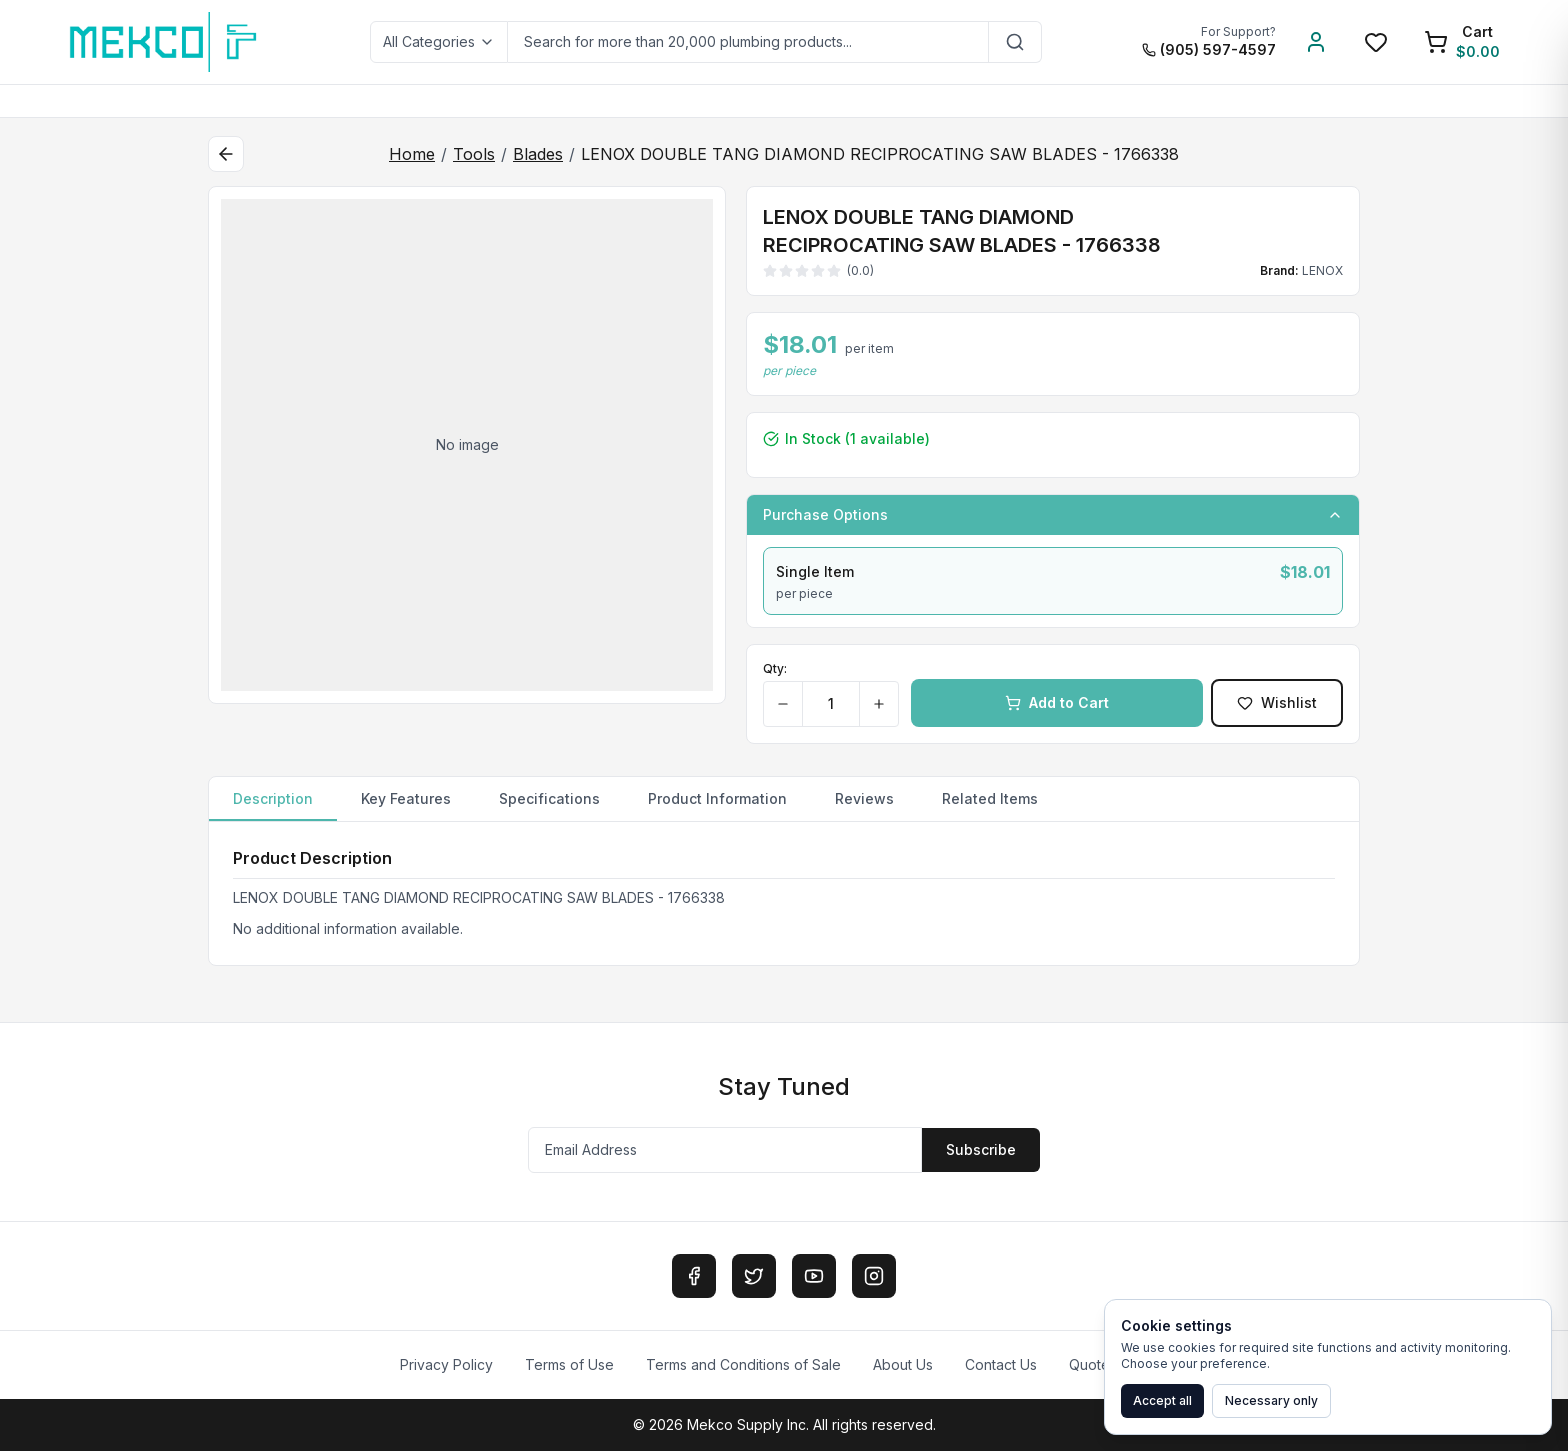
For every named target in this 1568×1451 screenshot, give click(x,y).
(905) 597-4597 (1209, 49)
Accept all (1162, 1400)
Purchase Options (1053, 514)
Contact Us (1001, 1364)
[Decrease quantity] (783, 704)
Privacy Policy (446, 1364)
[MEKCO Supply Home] (164, 42)
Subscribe (981, 1149)
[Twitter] (754, 1276)
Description (273, 805)
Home (412, 154)
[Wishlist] (1376, 42)
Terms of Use (569, 1364)
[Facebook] (694, 1276)
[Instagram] (874, 1276)
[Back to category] (226, 154)
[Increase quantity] (878, 704)
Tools (474, 154)
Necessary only (1271, 1400)
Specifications (549, 798)
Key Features (406, 798)
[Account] (1316, 42)
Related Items (990, 798)
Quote (1089, 1364)
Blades (538, 154)
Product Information (717, 798)
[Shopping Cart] (1462, 42)
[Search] (1015, 42)
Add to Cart (1057, 702)
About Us (903, 1364)
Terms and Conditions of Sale (743, 1364)
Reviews (864, 798)
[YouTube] (814, 1276)
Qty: (775, 668)
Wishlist (1277, 702)
